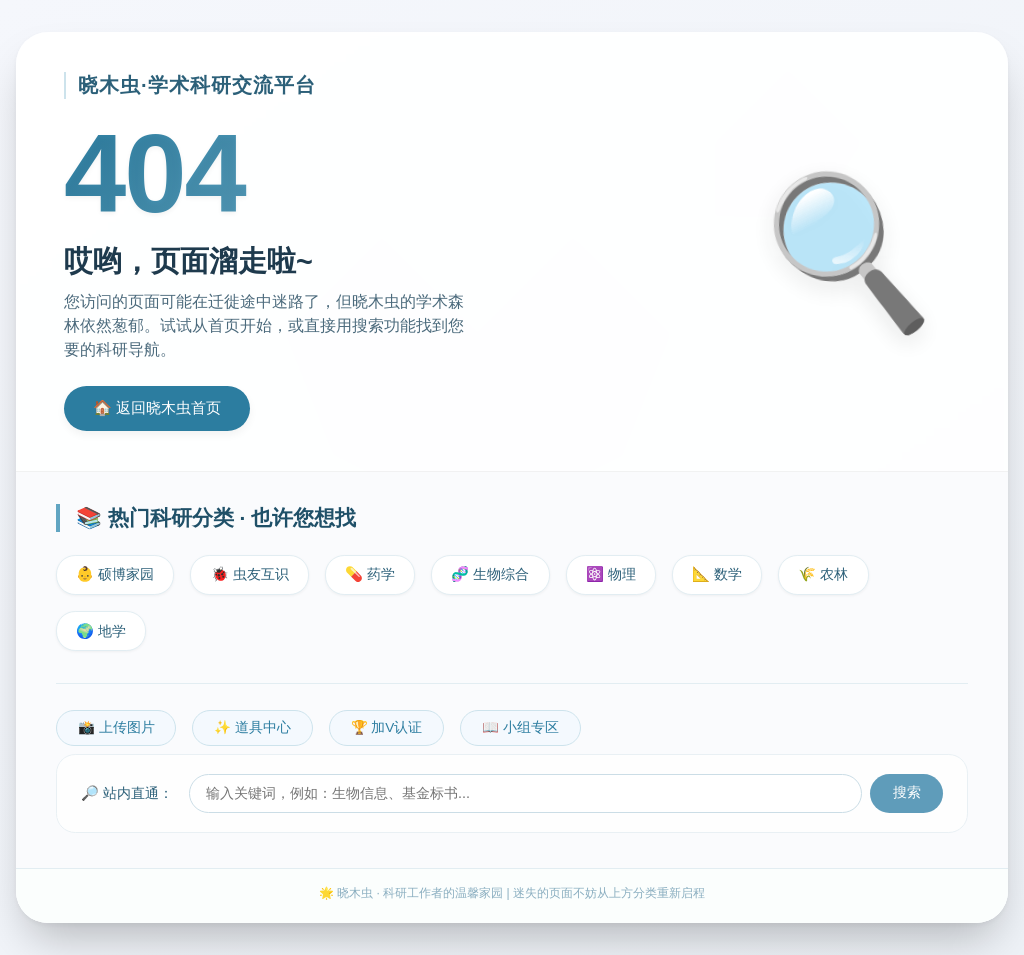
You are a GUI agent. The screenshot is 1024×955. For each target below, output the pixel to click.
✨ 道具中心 (252, 727)
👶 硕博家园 (115, 574)
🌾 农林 (823, 574)
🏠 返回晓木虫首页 (157, 407)
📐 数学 (717, 574)
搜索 (907, 792)
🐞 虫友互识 (250, 574)
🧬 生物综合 (490, 574)
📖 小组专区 (520, 727)
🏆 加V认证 (387, 727)
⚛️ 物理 (611, 574)
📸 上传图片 (116, 727)
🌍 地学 (101, 631)
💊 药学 (370, 574)
